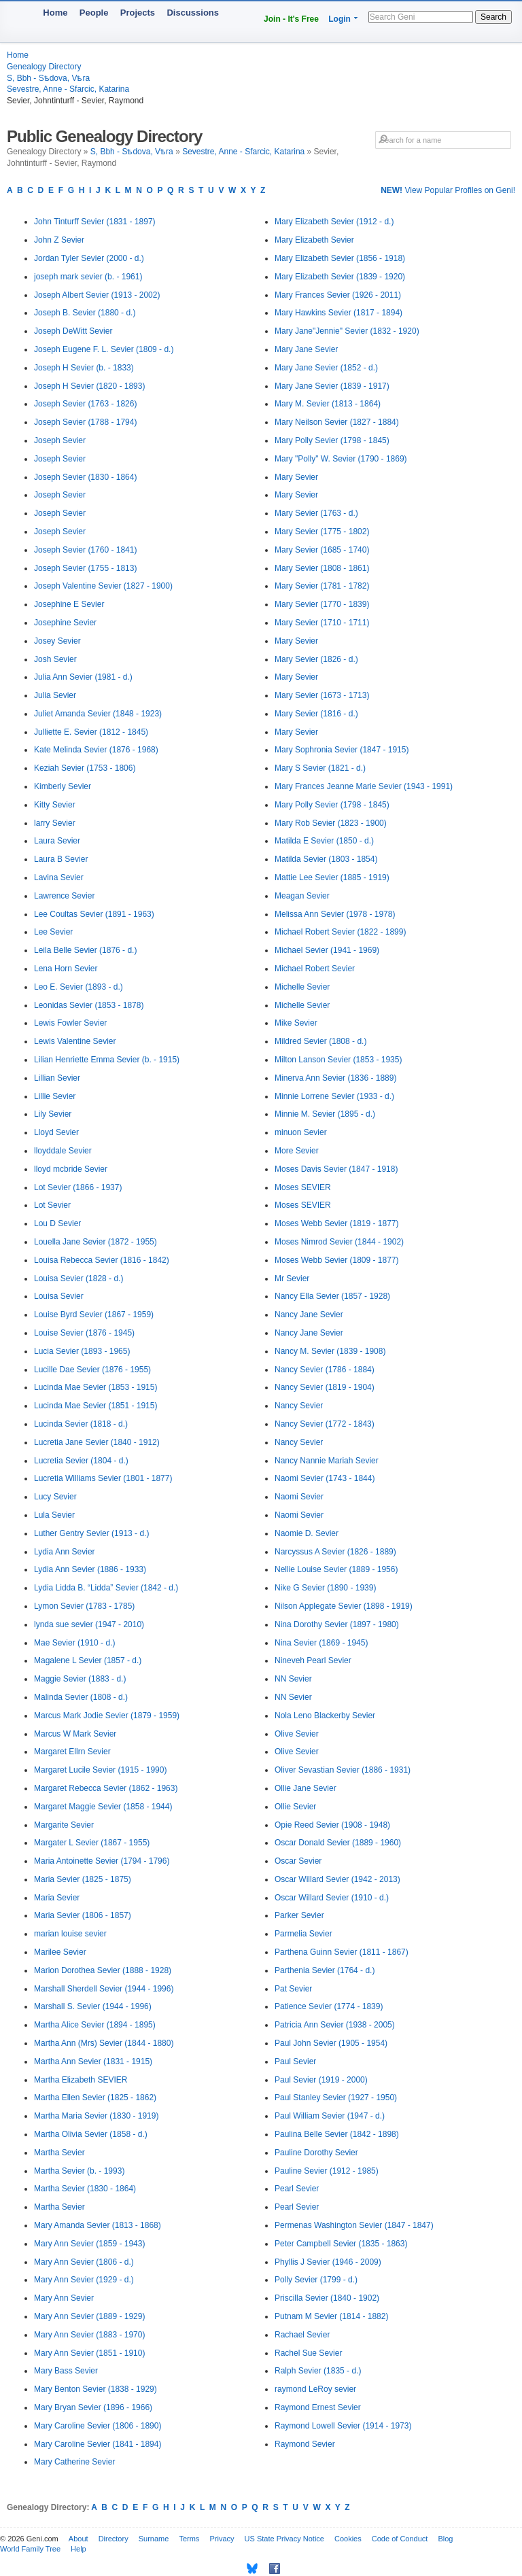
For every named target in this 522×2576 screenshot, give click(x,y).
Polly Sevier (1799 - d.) (316, 2279)
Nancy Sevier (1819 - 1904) (325, 1387)
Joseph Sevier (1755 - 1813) (85, 568)
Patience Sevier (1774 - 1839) (329, 2006)
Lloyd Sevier (56, 1132)
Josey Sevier (57, 641)
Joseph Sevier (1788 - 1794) (85, 422)
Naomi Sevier (299, 1496)
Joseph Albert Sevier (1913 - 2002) (97, 295)
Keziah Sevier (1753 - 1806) (84, 768)
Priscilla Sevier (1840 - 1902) (327, 2298)
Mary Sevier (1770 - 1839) (322, 604)
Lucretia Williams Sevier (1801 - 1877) (103, 1478)
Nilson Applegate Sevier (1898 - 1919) (344, 1606)
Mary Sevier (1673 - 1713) (322, 695)
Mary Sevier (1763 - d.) (316, 513)
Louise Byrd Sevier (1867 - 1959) (94, 1314)
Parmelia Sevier (303, 1933)
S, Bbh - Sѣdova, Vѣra (48, 78)
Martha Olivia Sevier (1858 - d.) (90, 2134)
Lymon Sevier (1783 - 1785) (84, 1606)
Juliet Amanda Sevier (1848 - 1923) (98, 713)
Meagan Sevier (302, 896)
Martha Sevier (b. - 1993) (79, 2171)
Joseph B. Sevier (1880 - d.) (84, 312)
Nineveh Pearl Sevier (313, 1660)
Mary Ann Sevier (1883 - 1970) (89, 2334)
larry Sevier (54, 823)
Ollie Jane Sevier (305, 1788)
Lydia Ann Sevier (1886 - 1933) (90, 1569)
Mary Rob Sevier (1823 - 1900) (331, 823)
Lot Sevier (52, 1205)
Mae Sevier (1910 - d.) (74, 1643)
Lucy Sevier (55, 1496)
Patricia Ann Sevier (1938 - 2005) (335, 2025)
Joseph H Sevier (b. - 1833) (84, 367)
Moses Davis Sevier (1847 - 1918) (336, 1169)
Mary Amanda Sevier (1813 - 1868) (97, 2225)
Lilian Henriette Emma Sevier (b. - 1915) (106, 1059)
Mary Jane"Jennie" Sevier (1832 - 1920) (347, 331)
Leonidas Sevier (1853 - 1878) (88, 1005)
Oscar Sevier (298, 1861)
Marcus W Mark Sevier (75, 1734)
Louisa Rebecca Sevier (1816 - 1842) (101, 1260)
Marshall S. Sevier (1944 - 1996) (93, 2006)
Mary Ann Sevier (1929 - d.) (84, 2279)
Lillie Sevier (54, 1096)
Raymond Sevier (305, 2444)
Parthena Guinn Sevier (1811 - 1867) (341, 1952)
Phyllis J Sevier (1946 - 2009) (328, 2262)
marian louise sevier (70, 1933)
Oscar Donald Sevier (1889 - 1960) (338, 1842)
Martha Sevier (59, 2152)
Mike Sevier (296, 1023)
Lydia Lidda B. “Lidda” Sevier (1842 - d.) (106, 1587)
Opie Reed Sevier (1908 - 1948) (332, 1825)
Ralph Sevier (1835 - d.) (318, 2370)
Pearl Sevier (297, 2188)
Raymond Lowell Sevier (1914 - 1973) (343, 2426)
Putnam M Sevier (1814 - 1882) (331, 2316)
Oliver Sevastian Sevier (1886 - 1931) (343, 1770)
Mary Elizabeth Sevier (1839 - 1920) (340, 276)
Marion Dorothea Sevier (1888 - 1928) (102, 1970)
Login (339, 19)
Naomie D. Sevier (306, 1533)
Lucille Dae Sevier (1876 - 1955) (92, 1369)
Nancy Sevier (299, 1405)
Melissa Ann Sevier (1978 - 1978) (335, 914)
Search (493, 17)
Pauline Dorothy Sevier (316, 2152)
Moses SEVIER (303, 1187)
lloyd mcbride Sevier (70, 1169)
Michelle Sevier (302, 987)
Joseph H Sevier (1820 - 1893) (89, 386)
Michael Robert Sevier (315, 968)
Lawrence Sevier (64, 896)
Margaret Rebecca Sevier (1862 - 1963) (105, 1788)
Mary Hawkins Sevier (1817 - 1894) (338, 312)
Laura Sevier (57, 841)
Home (55, 12)
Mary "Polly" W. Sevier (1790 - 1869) (341, 459)
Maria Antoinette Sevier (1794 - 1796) (101, 1861)
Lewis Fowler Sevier (70, 1023)
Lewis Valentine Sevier (75, 1041)
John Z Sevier (59, 240)
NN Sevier (293, 1679)
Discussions (193, 12)
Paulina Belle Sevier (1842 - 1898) (337, 2134)
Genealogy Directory (44, 66)
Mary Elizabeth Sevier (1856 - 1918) (340, 258)
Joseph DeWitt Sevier (73, 331)
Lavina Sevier (59, 877)
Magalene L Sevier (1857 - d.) (87, 1660)
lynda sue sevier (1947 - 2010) (89, 1624)
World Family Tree (30, 2549)
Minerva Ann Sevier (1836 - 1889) (335, 1078)
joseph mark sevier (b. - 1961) (88, 276)
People (94, 12)
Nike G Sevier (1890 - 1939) (325, 1587)
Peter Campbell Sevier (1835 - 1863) (341, 2243)
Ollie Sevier (295, 1806)
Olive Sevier (297, 1734)
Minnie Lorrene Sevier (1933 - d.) (334, 1096)
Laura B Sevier (61, 859)
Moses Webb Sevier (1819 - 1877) (337, 1223)
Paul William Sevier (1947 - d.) (330, 2116)
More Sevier (297, 1150)
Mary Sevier (296, 477)
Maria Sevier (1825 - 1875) (82, 1879)
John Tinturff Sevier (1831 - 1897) (95, 221)
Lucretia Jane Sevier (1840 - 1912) (97, 1442)
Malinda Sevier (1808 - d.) (81, 1697)
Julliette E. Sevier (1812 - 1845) (91, 732)
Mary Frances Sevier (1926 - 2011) (338, 295)
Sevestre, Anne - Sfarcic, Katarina (68, 89)
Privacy (221, 2539)
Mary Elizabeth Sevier (314, 240)
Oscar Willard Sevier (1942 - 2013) (337, 1879)
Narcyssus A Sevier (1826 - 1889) (335, 1551)
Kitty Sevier (54, 805)
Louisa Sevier (59, 1296)
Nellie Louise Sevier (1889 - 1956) (336, 1569)
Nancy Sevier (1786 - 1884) (325, 1369)
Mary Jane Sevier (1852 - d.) (326, 367)
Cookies (348, 2539)
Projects (137, 12)
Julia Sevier (55, 695)
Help (78, 2549)
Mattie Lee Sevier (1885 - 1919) (332, 877)
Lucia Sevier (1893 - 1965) (82, 1351)
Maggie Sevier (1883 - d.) (80, 1679)
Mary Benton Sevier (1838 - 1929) (95, 2389)
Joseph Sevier (60, 440)
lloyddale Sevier (63, 1150)
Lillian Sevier (57, 1078)
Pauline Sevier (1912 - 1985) (327, 2171)
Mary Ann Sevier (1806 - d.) (84, 2262)
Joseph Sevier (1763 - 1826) (85, 403)
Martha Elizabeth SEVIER (80, 2080)
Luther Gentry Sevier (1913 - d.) (91, 1533)
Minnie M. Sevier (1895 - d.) (325, 1114)
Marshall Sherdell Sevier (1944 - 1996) (103, 1989)
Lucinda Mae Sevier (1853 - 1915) (95, 1387)
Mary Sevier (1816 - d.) (316, 713)
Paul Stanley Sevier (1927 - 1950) (336, 2097)
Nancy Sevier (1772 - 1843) (325, 1424)
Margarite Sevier (64, 1825)
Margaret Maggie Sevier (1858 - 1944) (103, 1806)
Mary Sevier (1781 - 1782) (322, 586)
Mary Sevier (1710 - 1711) (322, 622)
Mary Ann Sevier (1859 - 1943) (89, 2243)
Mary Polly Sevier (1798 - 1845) (332, 440)
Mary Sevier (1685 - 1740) (322, 550)
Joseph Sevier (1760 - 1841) (85, 550)
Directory (113, 2539)
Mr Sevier (292, 1278)
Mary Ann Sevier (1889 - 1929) (89, 2316)
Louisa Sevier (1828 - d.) (78, 1278)
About (78, 2539)
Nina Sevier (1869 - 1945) (321, 1643)
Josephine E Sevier (69, 604)
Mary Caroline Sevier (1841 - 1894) (97, 2444)
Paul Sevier (295, 2061)
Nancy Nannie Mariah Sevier (327, 1460)
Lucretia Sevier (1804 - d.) (81, 1460)
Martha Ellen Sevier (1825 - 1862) (95, 2097)
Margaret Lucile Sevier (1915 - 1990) (100, 1770)
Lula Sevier (54, 1515)
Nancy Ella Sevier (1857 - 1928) (332, 1296)
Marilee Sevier (60, 1952)
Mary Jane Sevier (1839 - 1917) (332, 386)
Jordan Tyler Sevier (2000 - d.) (89, 258)
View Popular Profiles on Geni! (448, 190)
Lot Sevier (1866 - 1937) (78, 1187)
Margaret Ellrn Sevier (72, 1751)
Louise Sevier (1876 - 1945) (84, 1333)
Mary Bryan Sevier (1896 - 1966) (93, 2407)
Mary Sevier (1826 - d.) (316, 659)
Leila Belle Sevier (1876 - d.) (85, 950)
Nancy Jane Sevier (309, 1314)
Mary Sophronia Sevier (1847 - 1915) (341, 749)
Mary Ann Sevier (64, 2298)
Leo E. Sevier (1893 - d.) (78, 987)
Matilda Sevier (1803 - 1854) (326, 859)
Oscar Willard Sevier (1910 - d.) (332, 1897)
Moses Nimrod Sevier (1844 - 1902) (339, 1242)
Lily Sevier (52, 1114)
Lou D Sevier (57, 1223)
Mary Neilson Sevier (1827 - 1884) (337, 422)
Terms (189, 2539)
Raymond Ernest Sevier (318, 2407)
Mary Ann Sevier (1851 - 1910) (89, 2353)
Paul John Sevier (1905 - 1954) (331, 2043)
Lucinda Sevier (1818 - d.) (81, 1424)
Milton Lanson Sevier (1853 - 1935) (338, 1059)
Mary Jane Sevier (306, 349)
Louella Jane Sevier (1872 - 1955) (95, 1242)
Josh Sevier (55, 659)
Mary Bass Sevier (66, 2370)
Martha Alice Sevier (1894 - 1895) (95, 2025)
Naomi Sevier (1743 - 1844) (325, 1478)
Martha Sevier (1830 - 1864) (85, 2188)
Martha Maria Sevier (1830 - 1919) (96, 2116)
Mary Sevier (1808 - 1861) (322, 568)
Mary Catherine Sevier (74, 2462)
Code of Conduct (400, 2539)
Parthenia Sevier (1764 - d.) (325, 1970)
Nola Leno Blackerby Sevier (325, 1715)
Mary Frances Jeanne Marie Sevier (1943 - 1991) (364, 786)
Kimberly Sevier (62, 786)
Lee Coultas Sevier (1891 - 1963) (94, 914)
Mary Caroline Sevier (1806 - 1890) (97, 2426)
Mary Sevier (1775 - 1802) (322, 531)
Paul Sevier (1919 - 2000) (321, 2080)
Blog (445, 2539)
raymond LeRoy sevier (315, 2389)
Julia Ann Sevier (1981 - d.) (83, 677)
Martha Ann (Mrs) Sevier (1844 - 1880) (103, 2043)
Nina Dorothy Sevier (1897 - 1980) (337, 1624)
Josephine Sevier (65, 622)
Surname (154, 2539)
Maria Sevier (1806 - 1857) (82, 1915)
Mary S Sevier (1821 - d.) (320, 768)
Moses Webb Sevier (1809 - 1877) (337, 1260)
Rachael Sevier (302, 2334)
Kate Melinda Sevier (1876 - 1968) (96, 749)
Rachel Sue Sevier (308, 2353)
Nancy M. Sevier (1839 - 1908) (330, 1351)
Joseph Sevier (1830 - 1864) (85, 477)
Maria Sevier (57, 1897)
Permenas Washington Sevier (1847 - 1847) (354, 2225)
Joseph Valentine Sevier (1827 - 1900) (103, 586)
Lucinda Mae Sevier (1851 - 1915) (95, 1405)
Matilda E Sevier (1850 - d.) (324, 841)
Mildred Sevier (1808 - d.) (320, 1041)
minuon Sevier (301, 1132)
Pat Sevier (293, 1989)
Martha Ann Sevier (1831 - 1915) (93, 2061)
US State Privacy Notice (284, 2539)
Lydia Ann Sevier (64, 1551)
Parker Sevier (299, 1915)
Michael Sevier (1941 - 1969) (327, 950)
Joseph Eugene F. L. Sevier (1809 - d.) (103, 349)
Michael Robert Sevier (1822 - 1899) (340, 932)
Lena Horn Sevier (65, 968)
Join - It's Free (291, 19)
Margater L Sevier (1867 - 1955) (92, 1842)
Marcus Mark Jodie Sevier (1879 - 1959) (106, 1715)
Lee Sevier (53, 932)
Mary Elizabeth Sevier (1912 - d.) (334, 221)
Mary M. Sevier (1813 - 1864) (328, 403)
